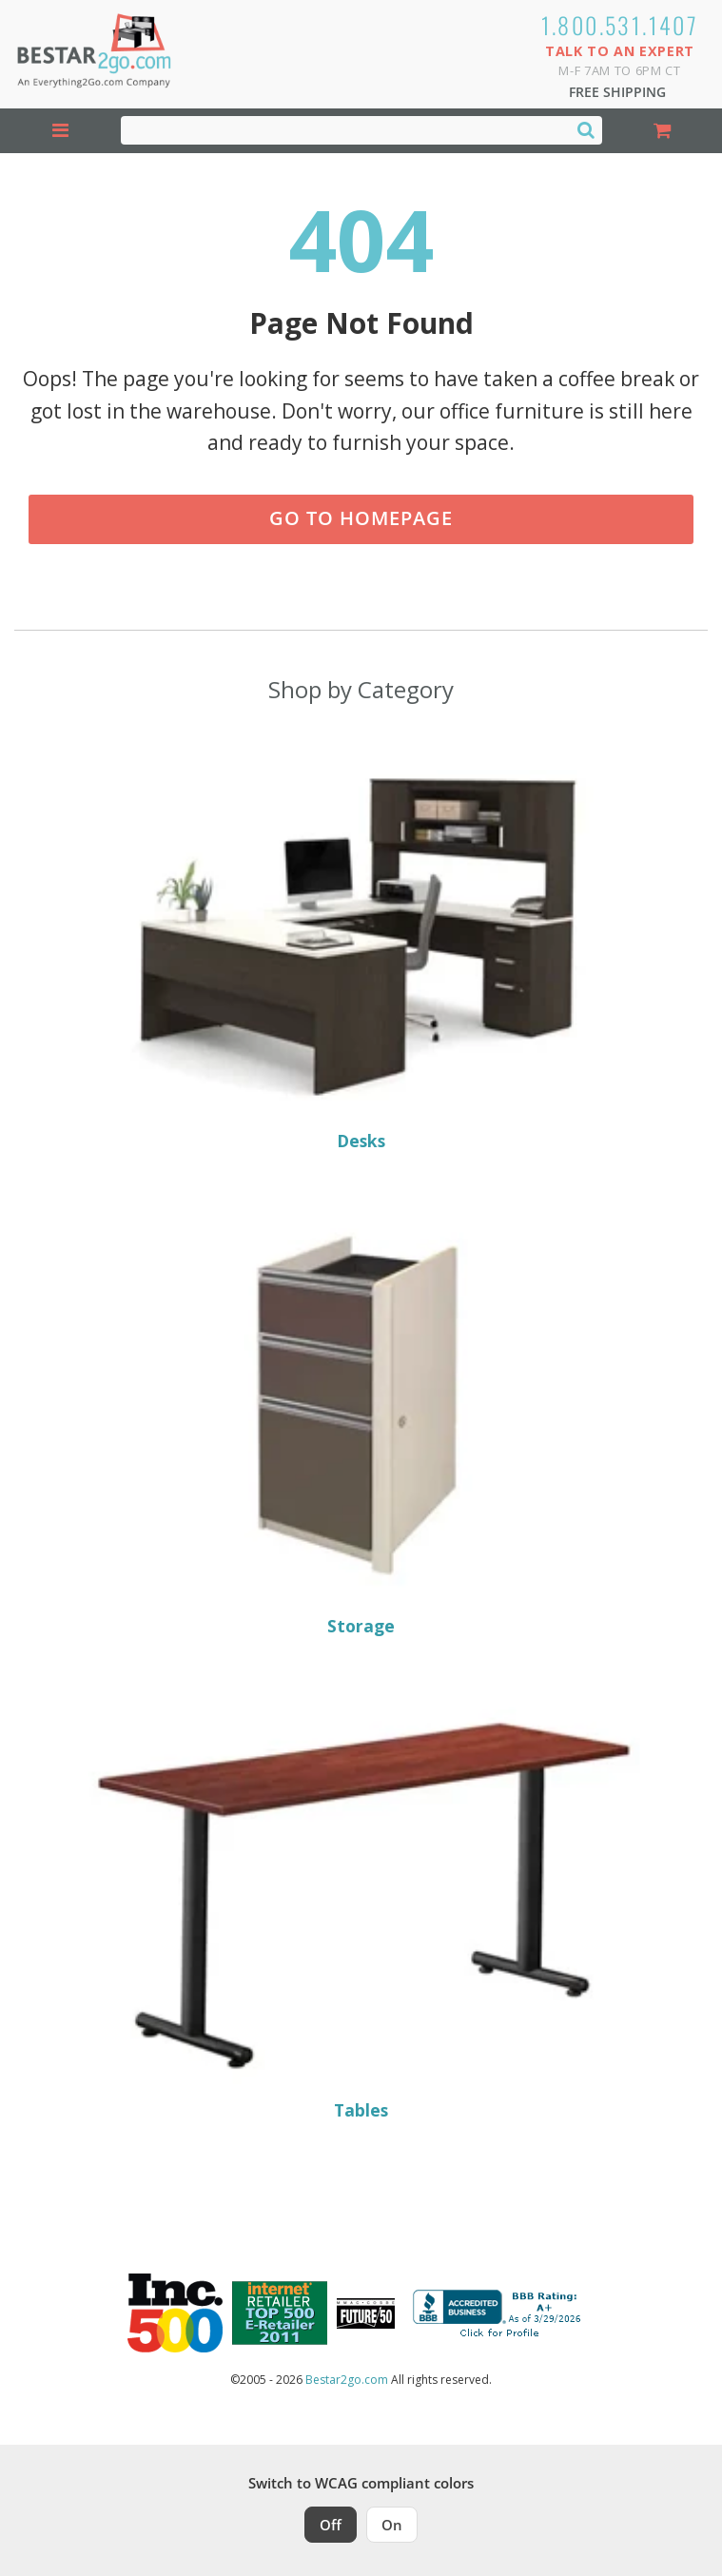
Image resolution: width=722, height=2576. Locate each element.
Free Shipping (617, 92)
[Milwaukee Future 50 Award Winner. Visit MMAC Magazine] (366, 2313)
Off (330, 2524)
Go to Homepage (361, 518)
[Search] (586, 129)
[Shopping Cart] (662, 130)
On (391, 2524)
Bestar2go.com (346, 2379)
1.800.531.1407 (620, 25)
